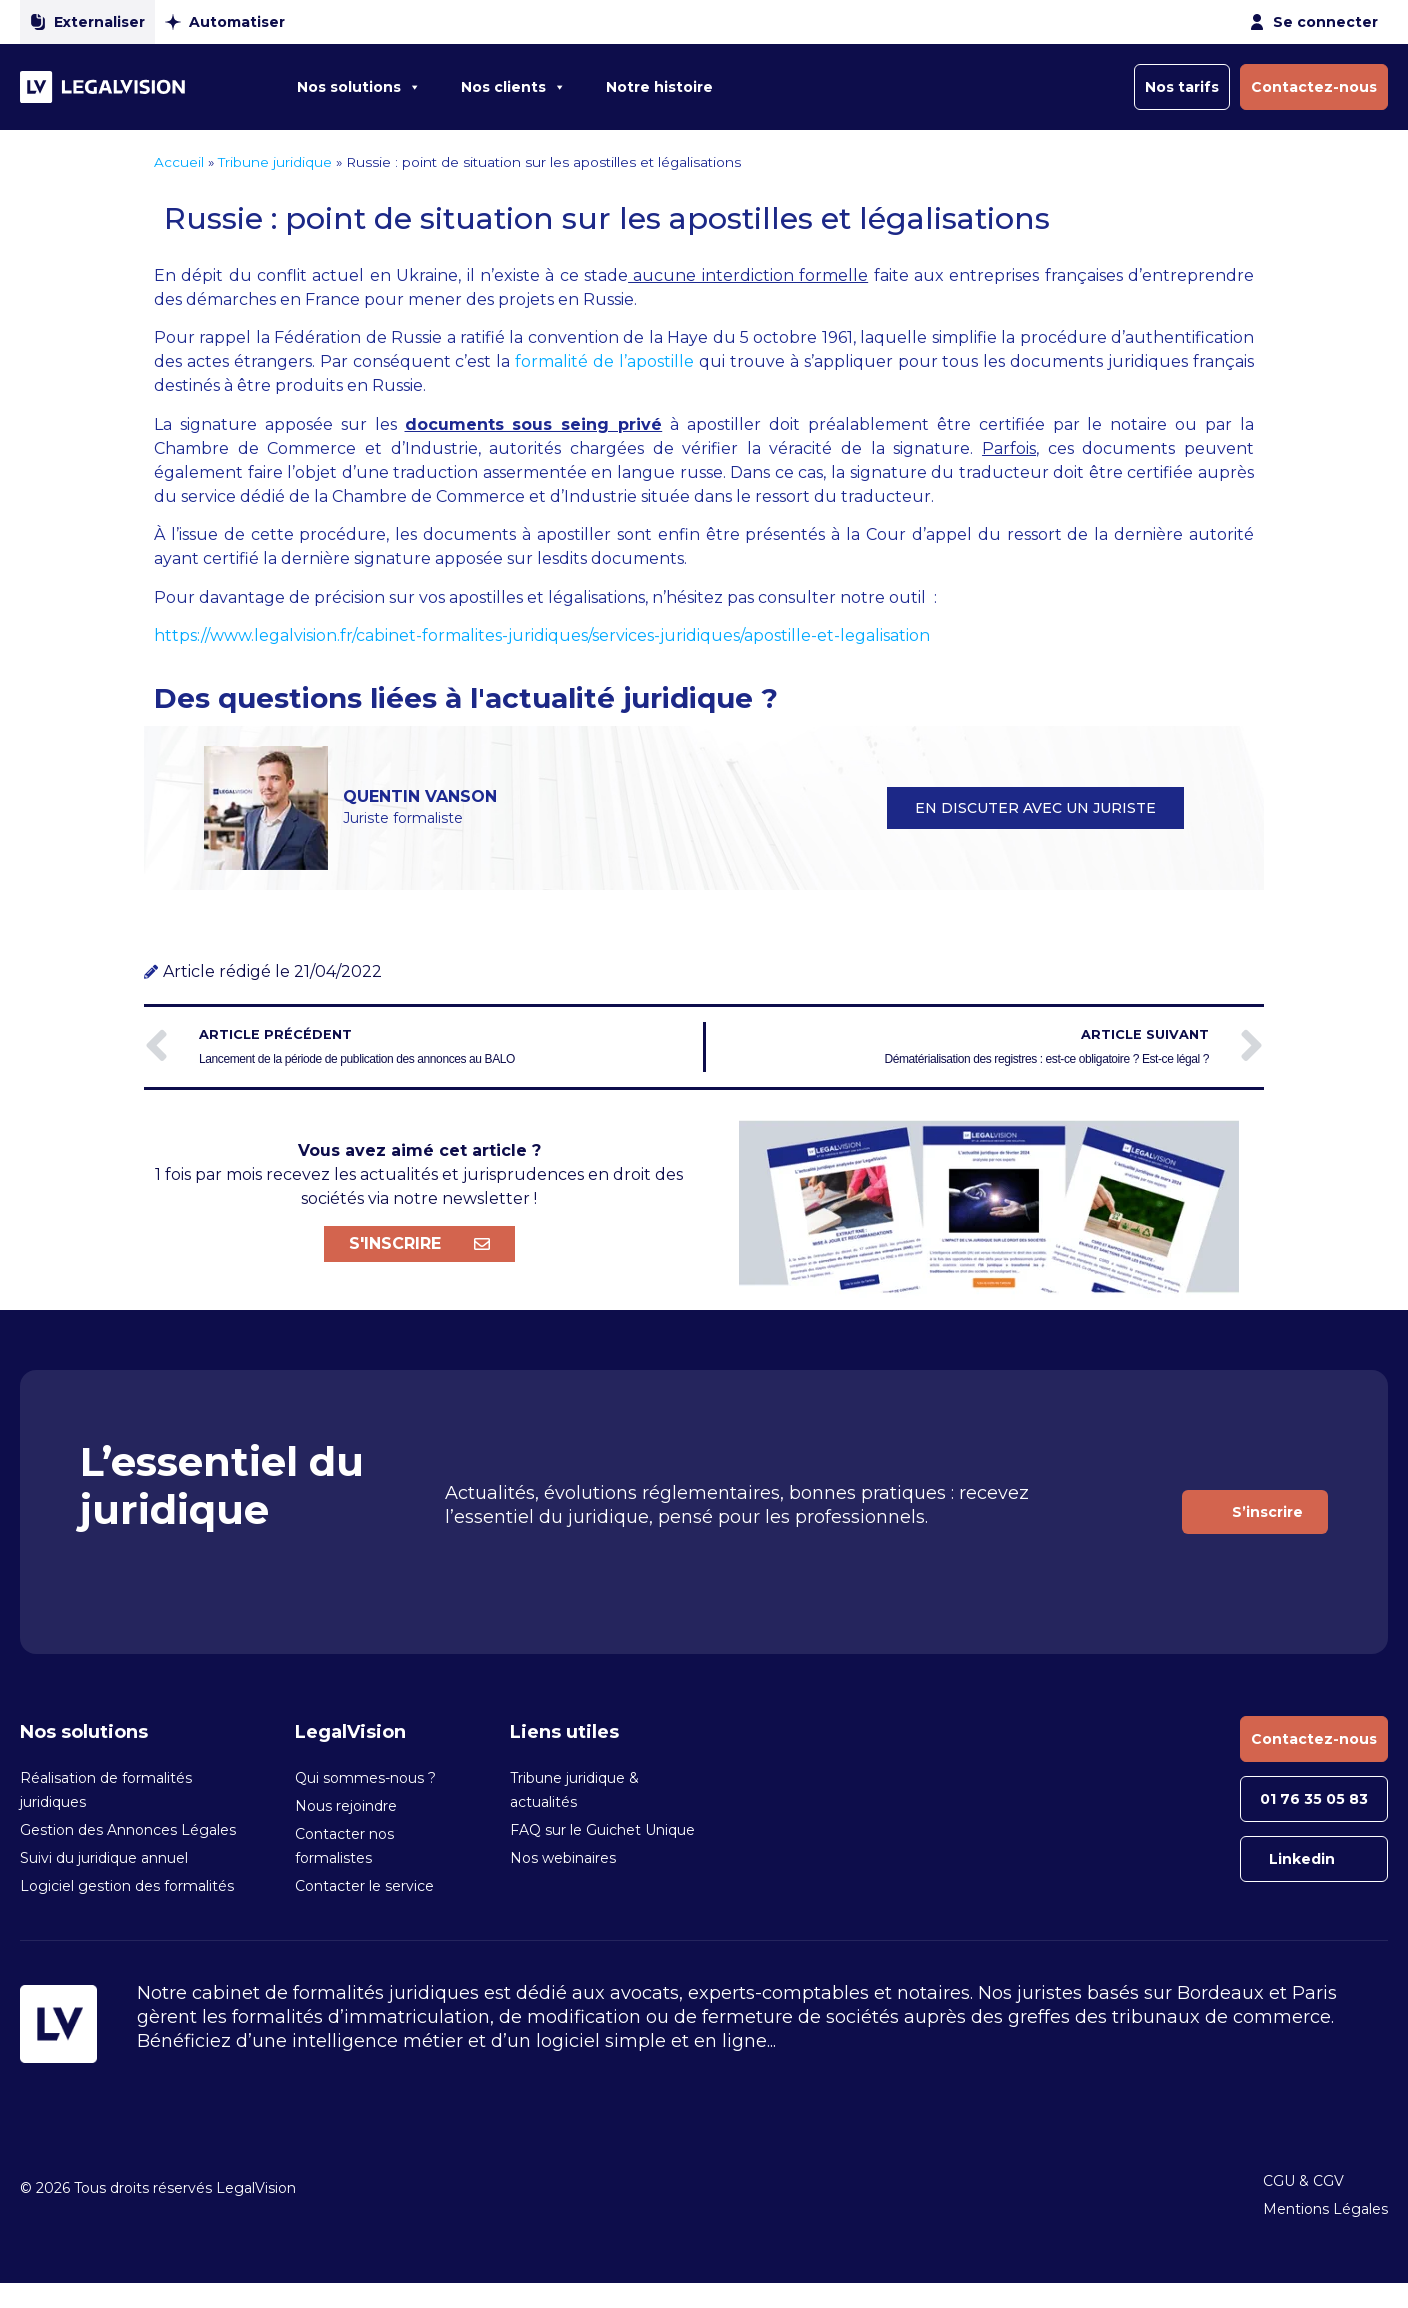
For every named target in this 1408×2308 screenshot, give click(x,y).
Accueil (179, 162)
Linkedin (1302, 1859)
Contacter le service (364, 1886)
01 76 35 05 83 (1314, 1799)
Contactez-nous (1314, 87)
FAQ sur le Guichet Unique (602, 1830)
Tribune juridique (275, 162)
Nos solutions (359, 87)
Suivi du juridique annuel (104, 1858)
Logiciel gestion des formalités (127, 1886)
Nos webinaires (563, 1858)
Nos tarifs (1182, 87)
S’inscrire (1267, 1512)
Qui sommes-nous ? (365, 1778)
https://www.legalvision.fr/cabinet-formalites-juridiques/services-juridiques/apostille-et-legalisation (542, 635)
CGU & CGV (1303, 2181)
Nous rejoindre (346, 1806)
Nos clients (513, 87)
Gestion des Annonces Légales (128, 1830)
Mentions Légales (1325, 2209)
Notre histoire (659, 87)
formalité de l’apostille (604, 361)
